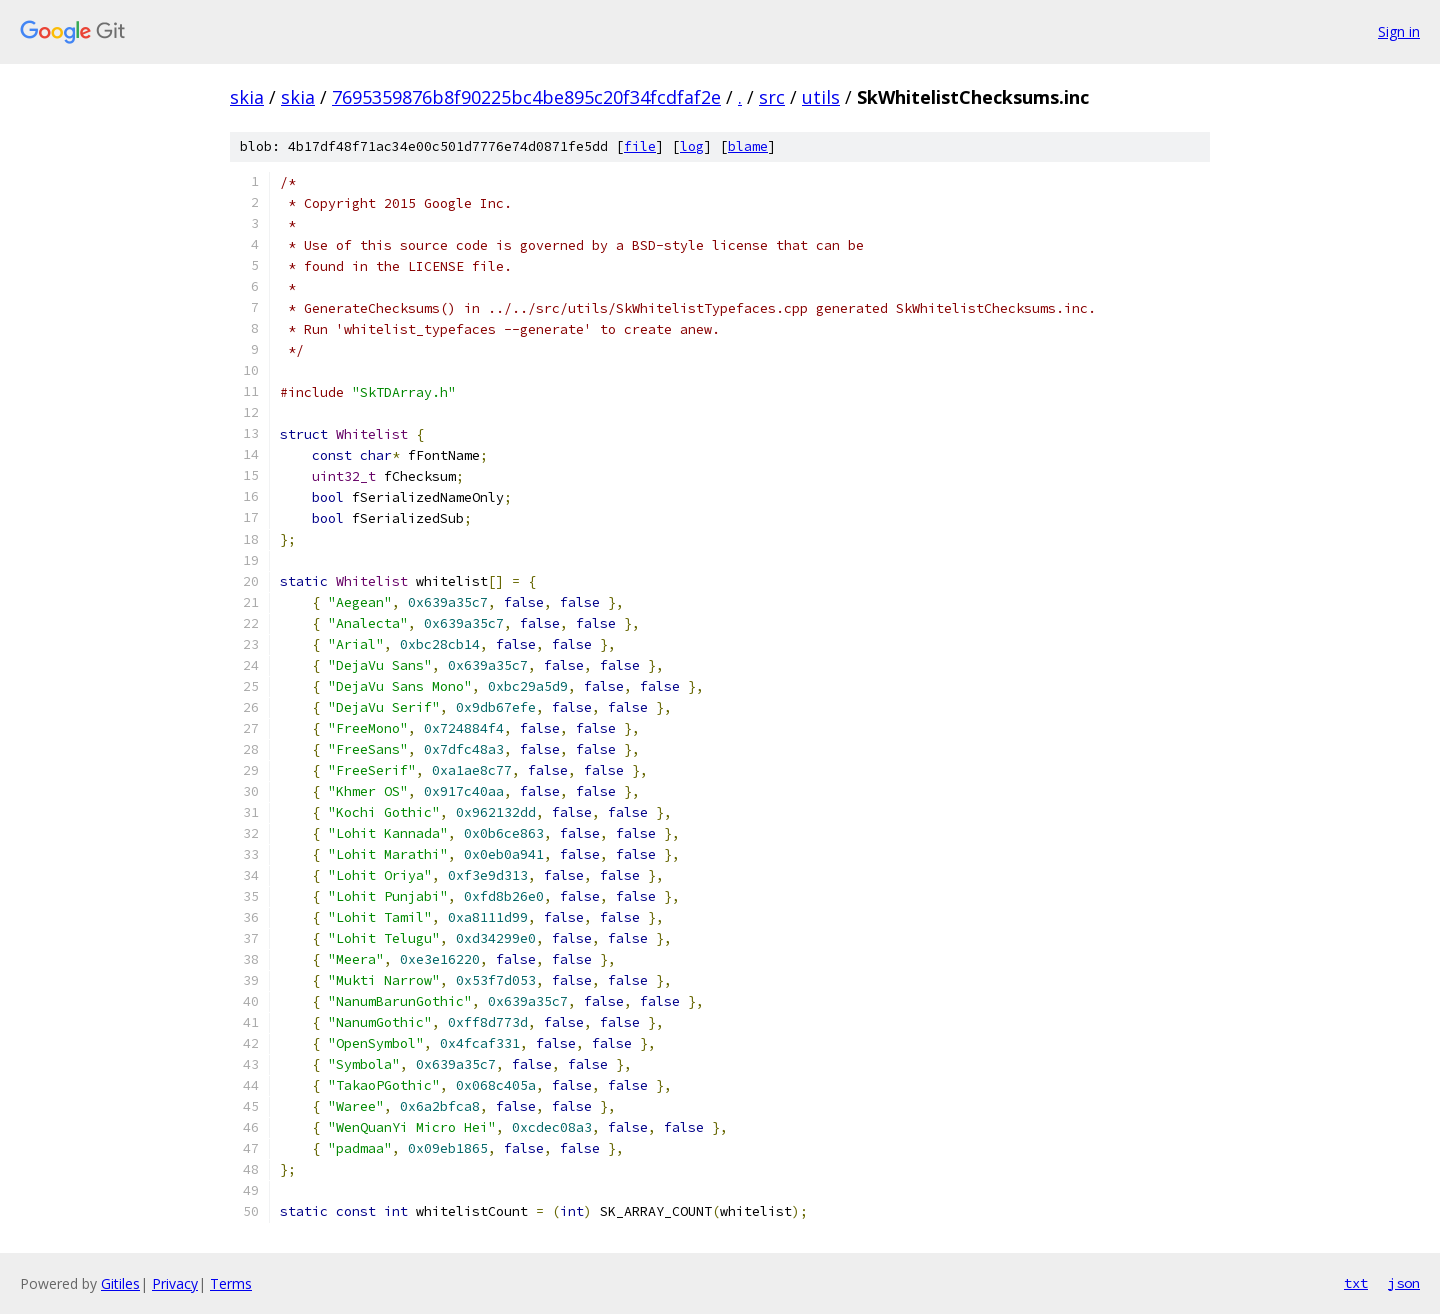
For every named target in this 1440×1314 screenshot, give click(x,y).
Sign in (1399, 31)
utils (821, 97)
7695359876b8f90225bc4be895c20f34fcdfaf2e (526, 97)
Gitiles (120, 1283)
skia (247, 97)
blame (748, 146)
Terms (231, 1283)
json (1404, 1283)
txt (1356, 1283)
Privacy (175, 1283)
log (692, 146)
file (640, 146)
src (772, 97)
